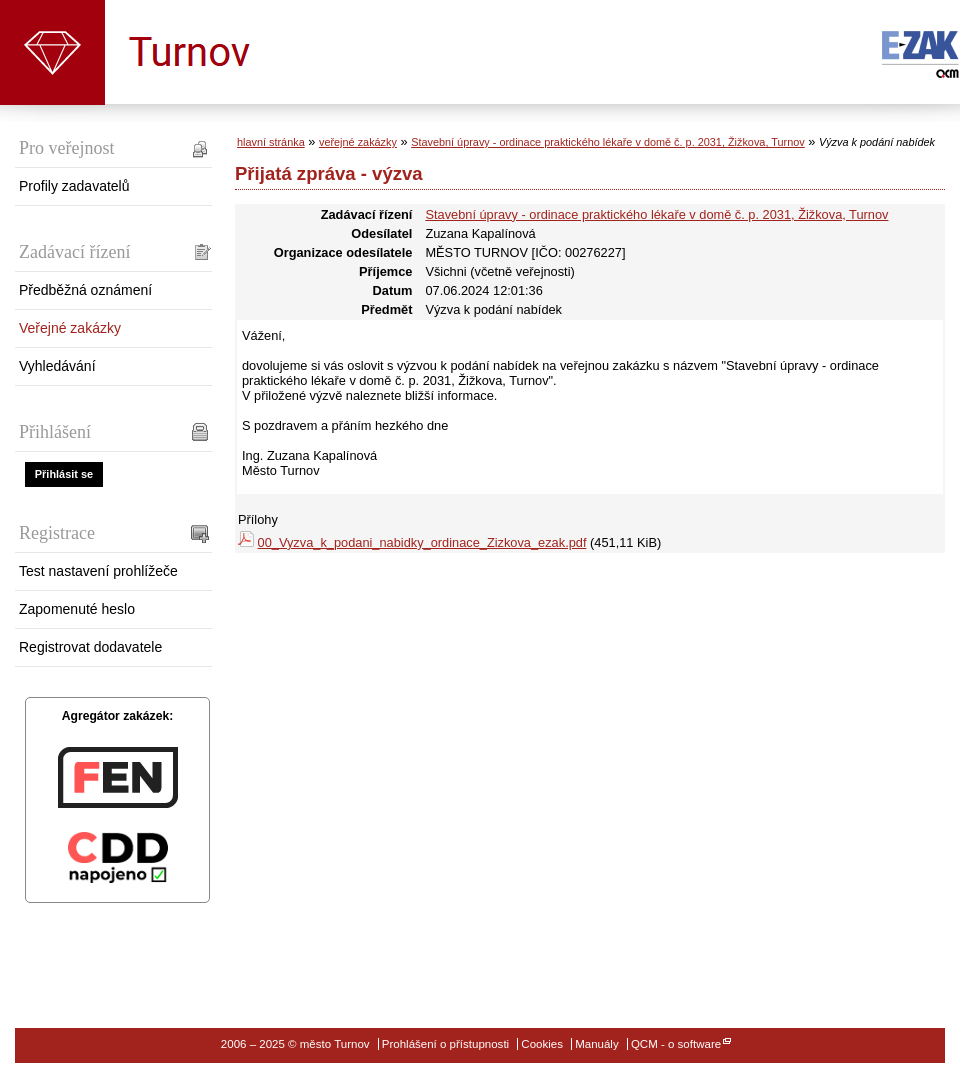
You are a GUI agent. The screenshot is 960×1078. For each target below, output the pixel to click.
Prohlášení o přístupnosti (445, 1044)
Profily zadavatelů (74, 186)
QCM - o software (676, 1044)
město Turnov (52, 52)
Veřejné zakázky (70, 328)
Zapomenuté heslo (77, 609)
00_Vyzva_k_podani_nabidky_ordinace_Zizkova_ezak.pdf (422, 542)
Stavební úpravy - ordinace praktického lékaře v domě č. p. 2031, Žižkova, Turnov (608, 142)
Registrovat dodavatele (90, 647)
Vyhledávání (57, 366)
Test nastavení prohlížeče (98, 571)
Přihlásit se (64, 474)
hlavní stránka (271, 142)
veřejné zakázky (358, 142)
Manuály (597, 1044)
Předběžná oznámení (85, 290)
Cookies (542, 1044)
